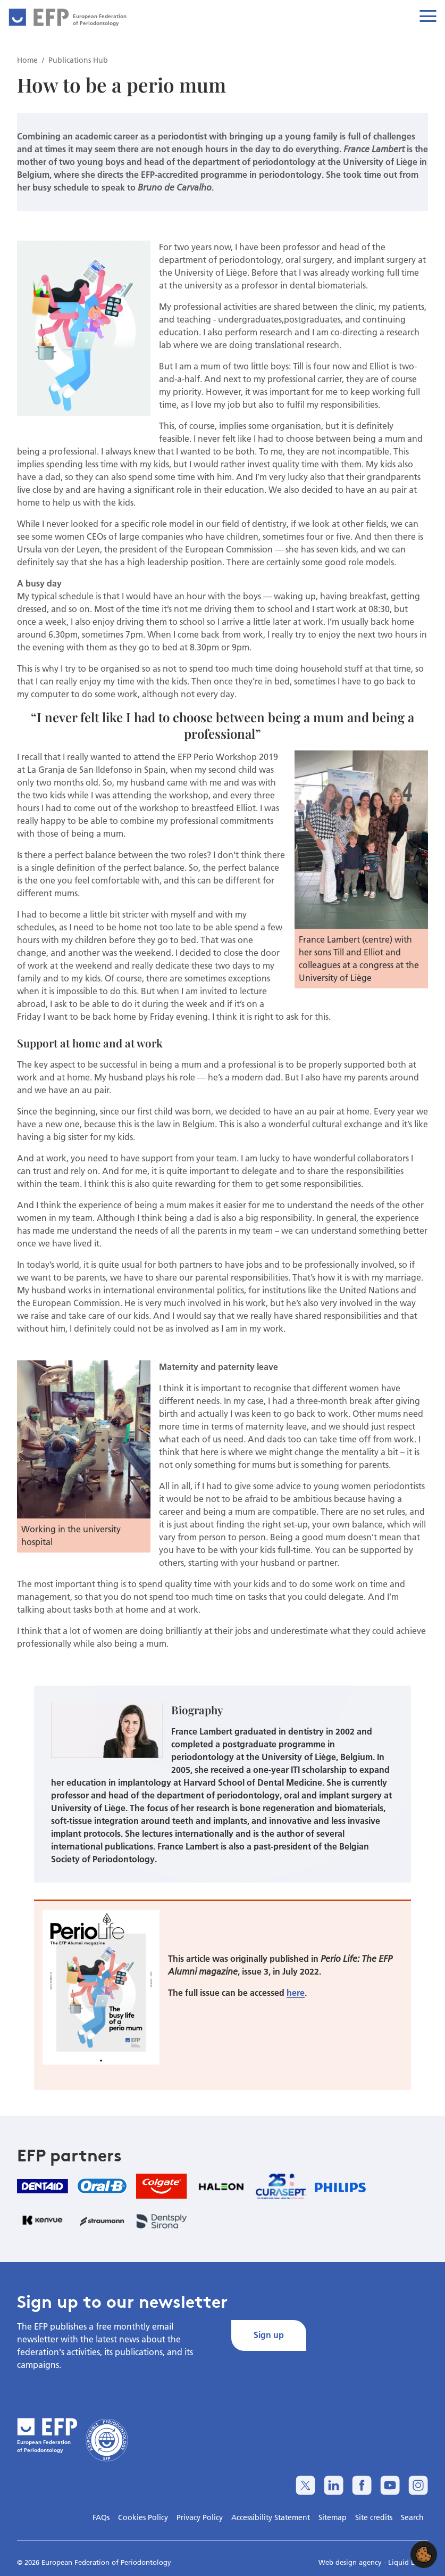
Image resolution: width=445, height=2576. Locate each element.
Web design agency (351, 2562)
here (296, 1992)
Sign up (269, 2334)
